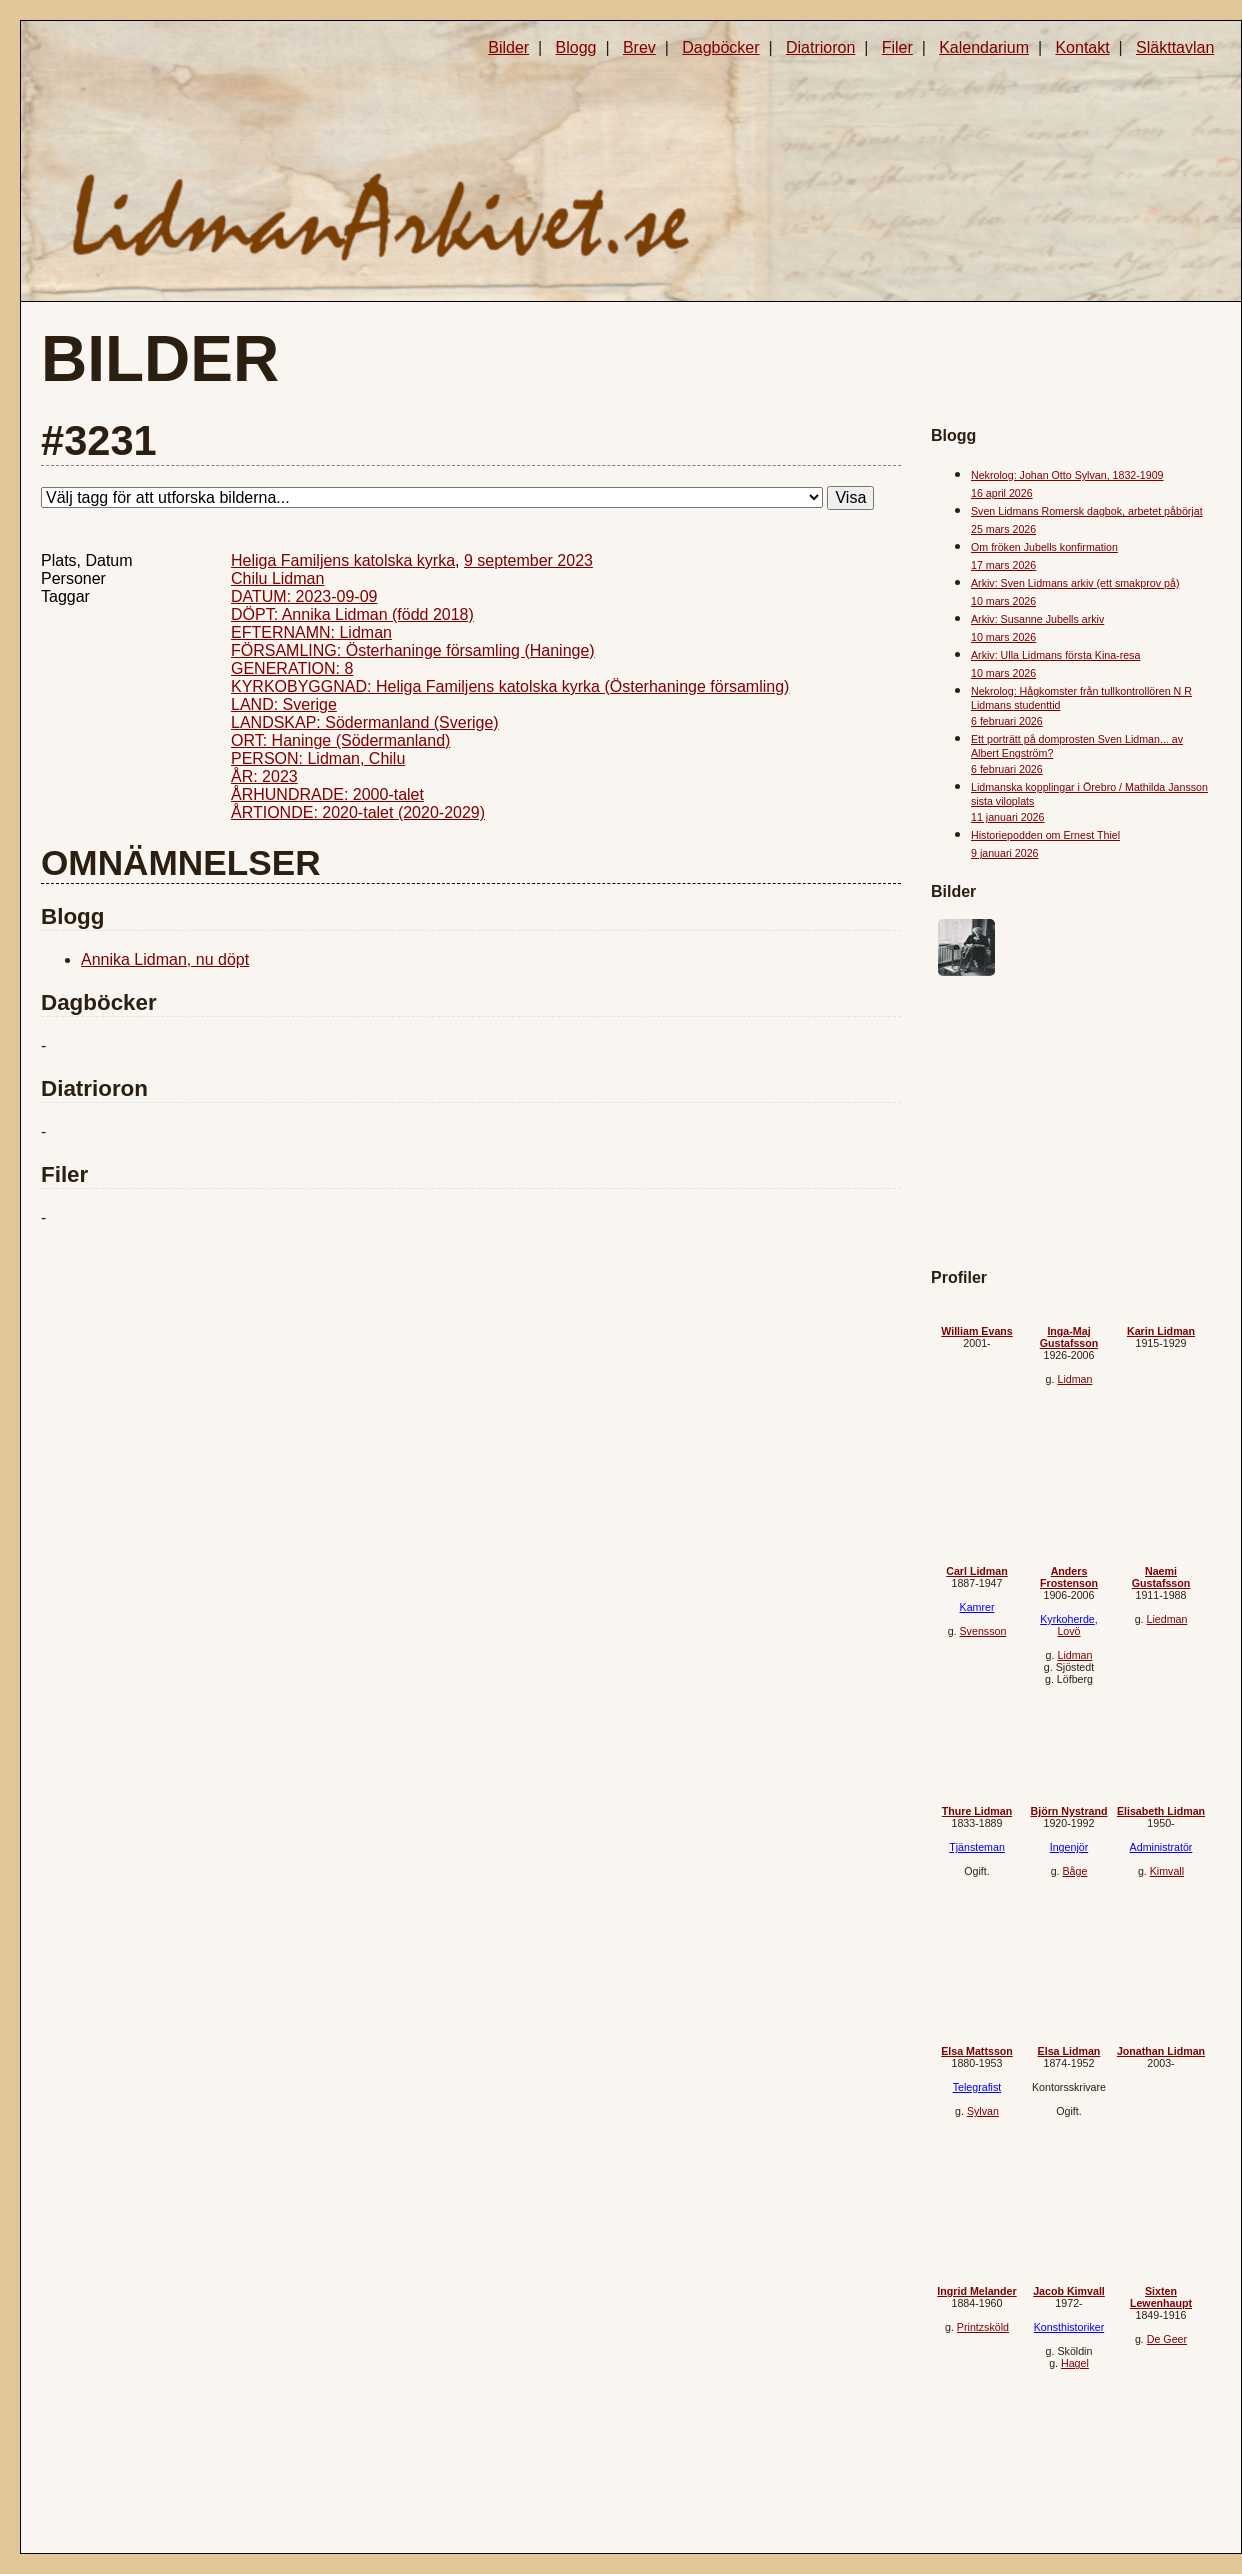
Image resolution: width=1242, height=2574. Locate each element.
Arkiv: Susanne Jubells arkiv (1037, 619)
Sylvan (983, 2111)
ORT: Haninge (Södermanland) (340, 740)
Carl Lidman (977, 1571)
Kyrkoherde (1067, 1619)
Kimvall (1167, 1871)
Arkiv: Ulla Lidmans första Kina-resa (1055, 655)
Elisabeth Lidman (1161, 1811)
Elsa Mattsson (977, 2051)
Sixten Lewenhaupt (1161, 2297)
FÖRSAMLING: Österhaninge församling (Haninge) (413, 650)
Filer (897, 47)
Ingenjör (1069, 1847)
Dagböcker (720, 47)
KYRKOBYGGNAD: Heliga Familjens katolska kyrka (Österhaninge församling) (510, 686)
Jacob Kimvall (1069, 2291)
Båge (1074, 1871)
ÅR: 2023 (264, 776)
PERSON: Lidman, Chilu (318, 758)
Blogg (576, 47)
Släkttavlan (1175, 47)
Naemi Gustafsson (1161, 1577)
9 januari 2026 (1005, 853)
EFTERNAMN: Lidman (311, 632)
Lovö (1068, 1631)
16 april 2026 (1002, 493)
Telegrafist (977, 2087)
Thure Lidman (977, 1811)
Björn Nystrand (1069, 1811)
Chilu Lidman (277, 578)
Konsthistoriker (1069, 2327)
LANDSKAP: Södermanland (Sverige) (365, 722)
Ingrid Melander (976, 2291)
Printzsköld (983, 2327)
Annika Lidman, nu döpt (165, 959)
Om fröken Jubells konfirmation (1044, 547)
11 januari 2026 (1007, 817)
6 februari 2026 (1007, 721)
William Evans (977, 1331)
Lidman (1074, 1379)
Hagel (1075, 2363)
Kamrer (977, 1607)
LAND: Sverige (284, 704)
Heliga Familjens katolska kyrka (343, 560)
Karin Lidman (1161, 1331)
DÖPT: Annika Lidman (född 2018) (352, 614)
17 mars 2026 (1003, 565)
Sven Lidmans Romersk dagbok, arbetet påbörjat (1087, 511)
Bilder (508, 47)
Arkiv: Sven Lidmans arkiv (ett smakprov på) (1075, 583)
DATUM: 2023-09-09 (304, 596)
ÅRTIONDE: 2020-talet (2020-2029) (358, 812)
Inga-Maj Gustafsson (1069, 1337)
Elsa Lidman (1069, 2051)
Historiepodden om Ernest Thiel (1045, 835)
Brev (639, 47)
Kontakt (1082, 47)
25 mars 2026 (1003, 529)
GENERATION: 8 (292, 668)
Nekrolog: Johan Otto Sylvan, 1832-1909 (1067, 475)
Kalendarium (984, 47)
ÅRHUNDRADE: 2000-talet (327, 794)
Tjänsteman (977, 1847)
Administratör (1161, 1847)
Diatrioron (820, 47)
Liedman (1166, 1619)
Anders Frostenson (1069, 1577)
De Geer (1167, 2339)
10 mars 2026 (1003, 601)
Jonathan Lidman (1161, 2051)
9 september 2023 (528, 560)
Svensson (983, 1631)
